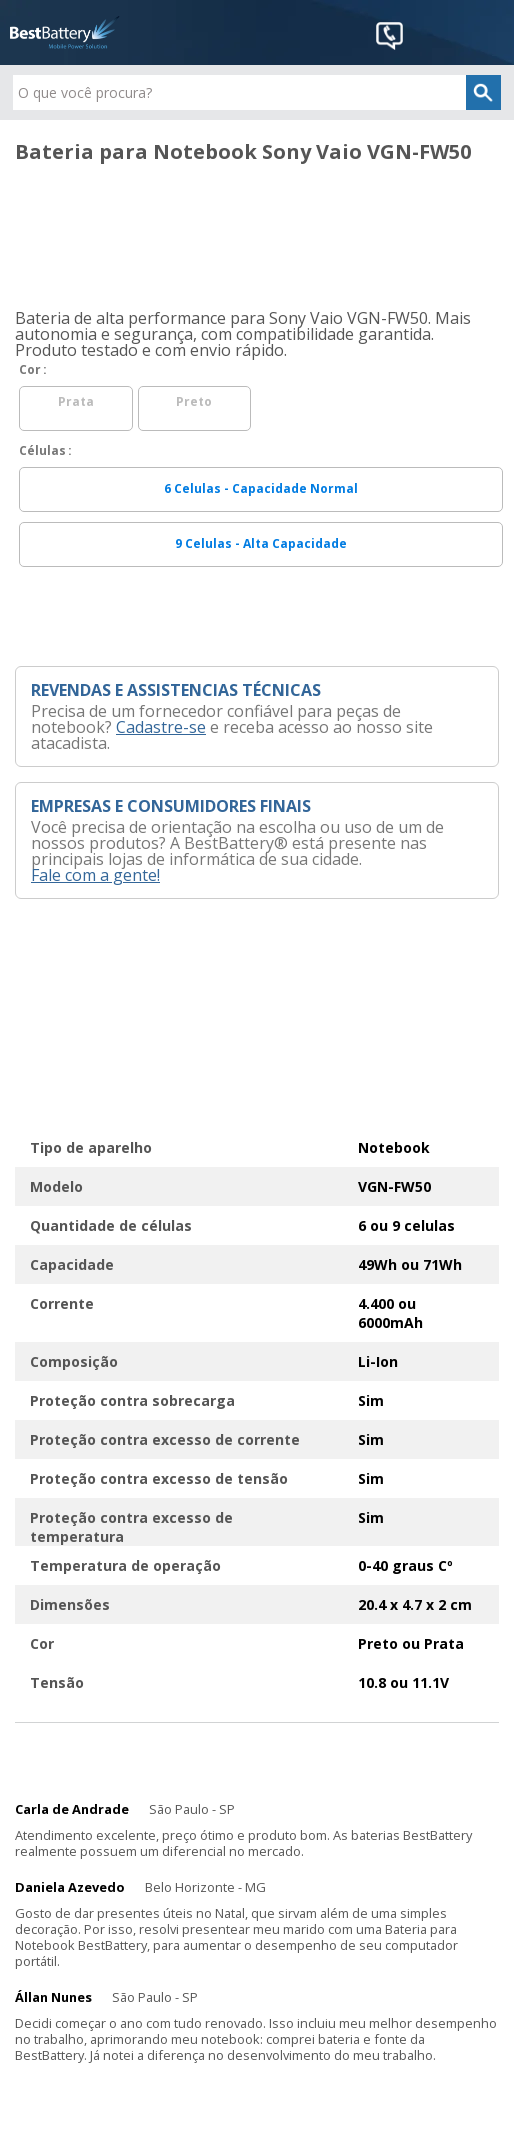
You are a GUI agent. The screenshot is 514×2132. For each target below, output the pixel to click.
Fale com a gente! (95, 875)
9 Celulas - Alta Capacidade (261, 543)
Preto (194, 401)
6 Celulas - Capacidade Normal (261, 488)
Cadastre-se (161, 727)
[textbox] (257, 92)
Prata (76, 401)
